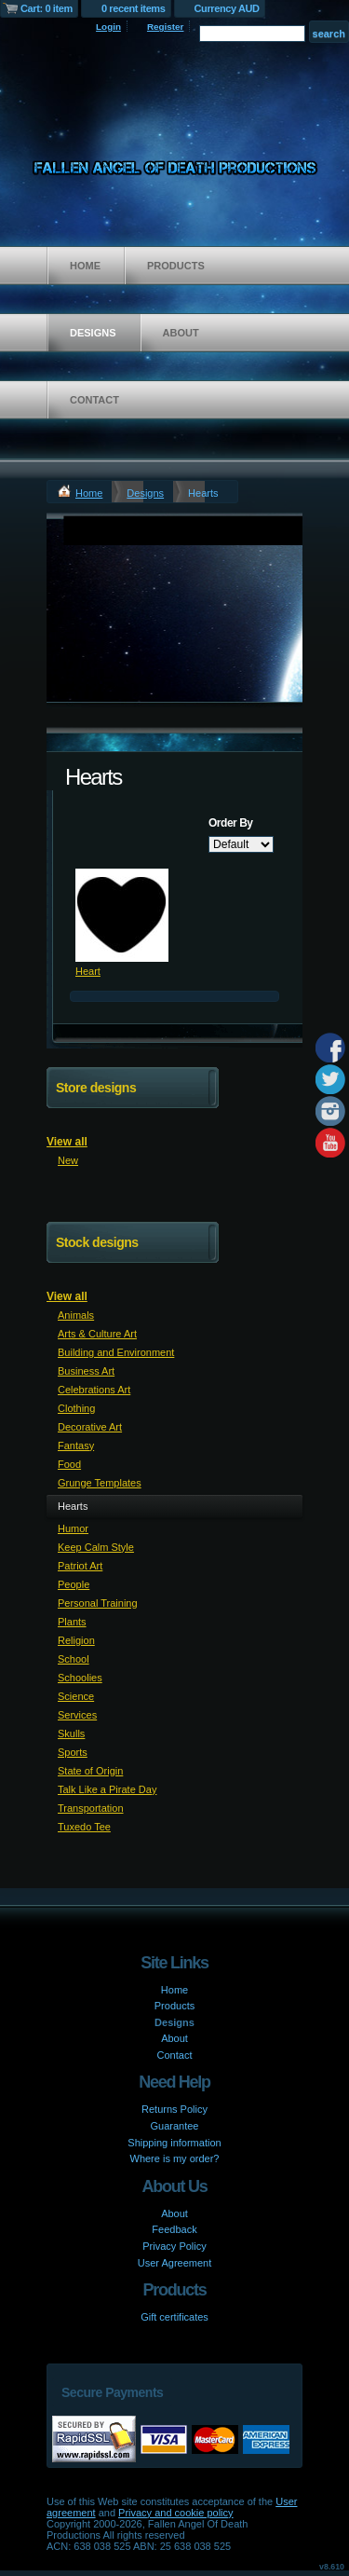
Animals (76, 1315)
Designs (93, 332)
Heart (88, 971)
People (73, 1584)
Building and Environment (116, 1352)
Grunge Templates (99, 1482)
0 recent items (133, 8)
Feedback (174, 2229)
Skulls (71, 1733)
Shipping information (174, 2142)
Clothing (76, 1408)
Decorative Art (90, 1426)
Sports (72, 1752)
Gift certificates (174, 2317)
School (73, 1659)
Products (176, 265)
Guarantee (175, 2125)
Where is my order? (175, 2158)
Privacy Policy (174, 2246)
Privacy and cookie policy (176, 2512)
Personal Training (98, 1603)
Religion (76, 1640)
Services (77, 1714)
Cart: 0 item (46, 8)
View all (67, 1141)
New (68, 1160)
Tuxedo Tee (84, 1826)
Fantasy (76, 1445)
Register (165, 26)
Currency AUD (227, 8)
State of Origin (90, 1770)
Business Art (86, 1371)
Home (85, 265)
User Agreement (174, 2262)
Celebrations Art (94, 1389)
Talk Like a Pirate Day (107, 1789)
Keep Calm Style (96, 1547)
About (181, 332)
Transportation (91, 1808)
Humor (73, 1528)
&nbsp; (121, 915)
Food (69, 1464)
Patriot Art (80, 1565)
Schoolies (80, 1677)
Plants (72, 1621)
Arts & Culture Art (97, 1333)
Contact (94, 399)
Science (76, 1696)
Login (108, 26)
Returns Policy (174, 2109)
